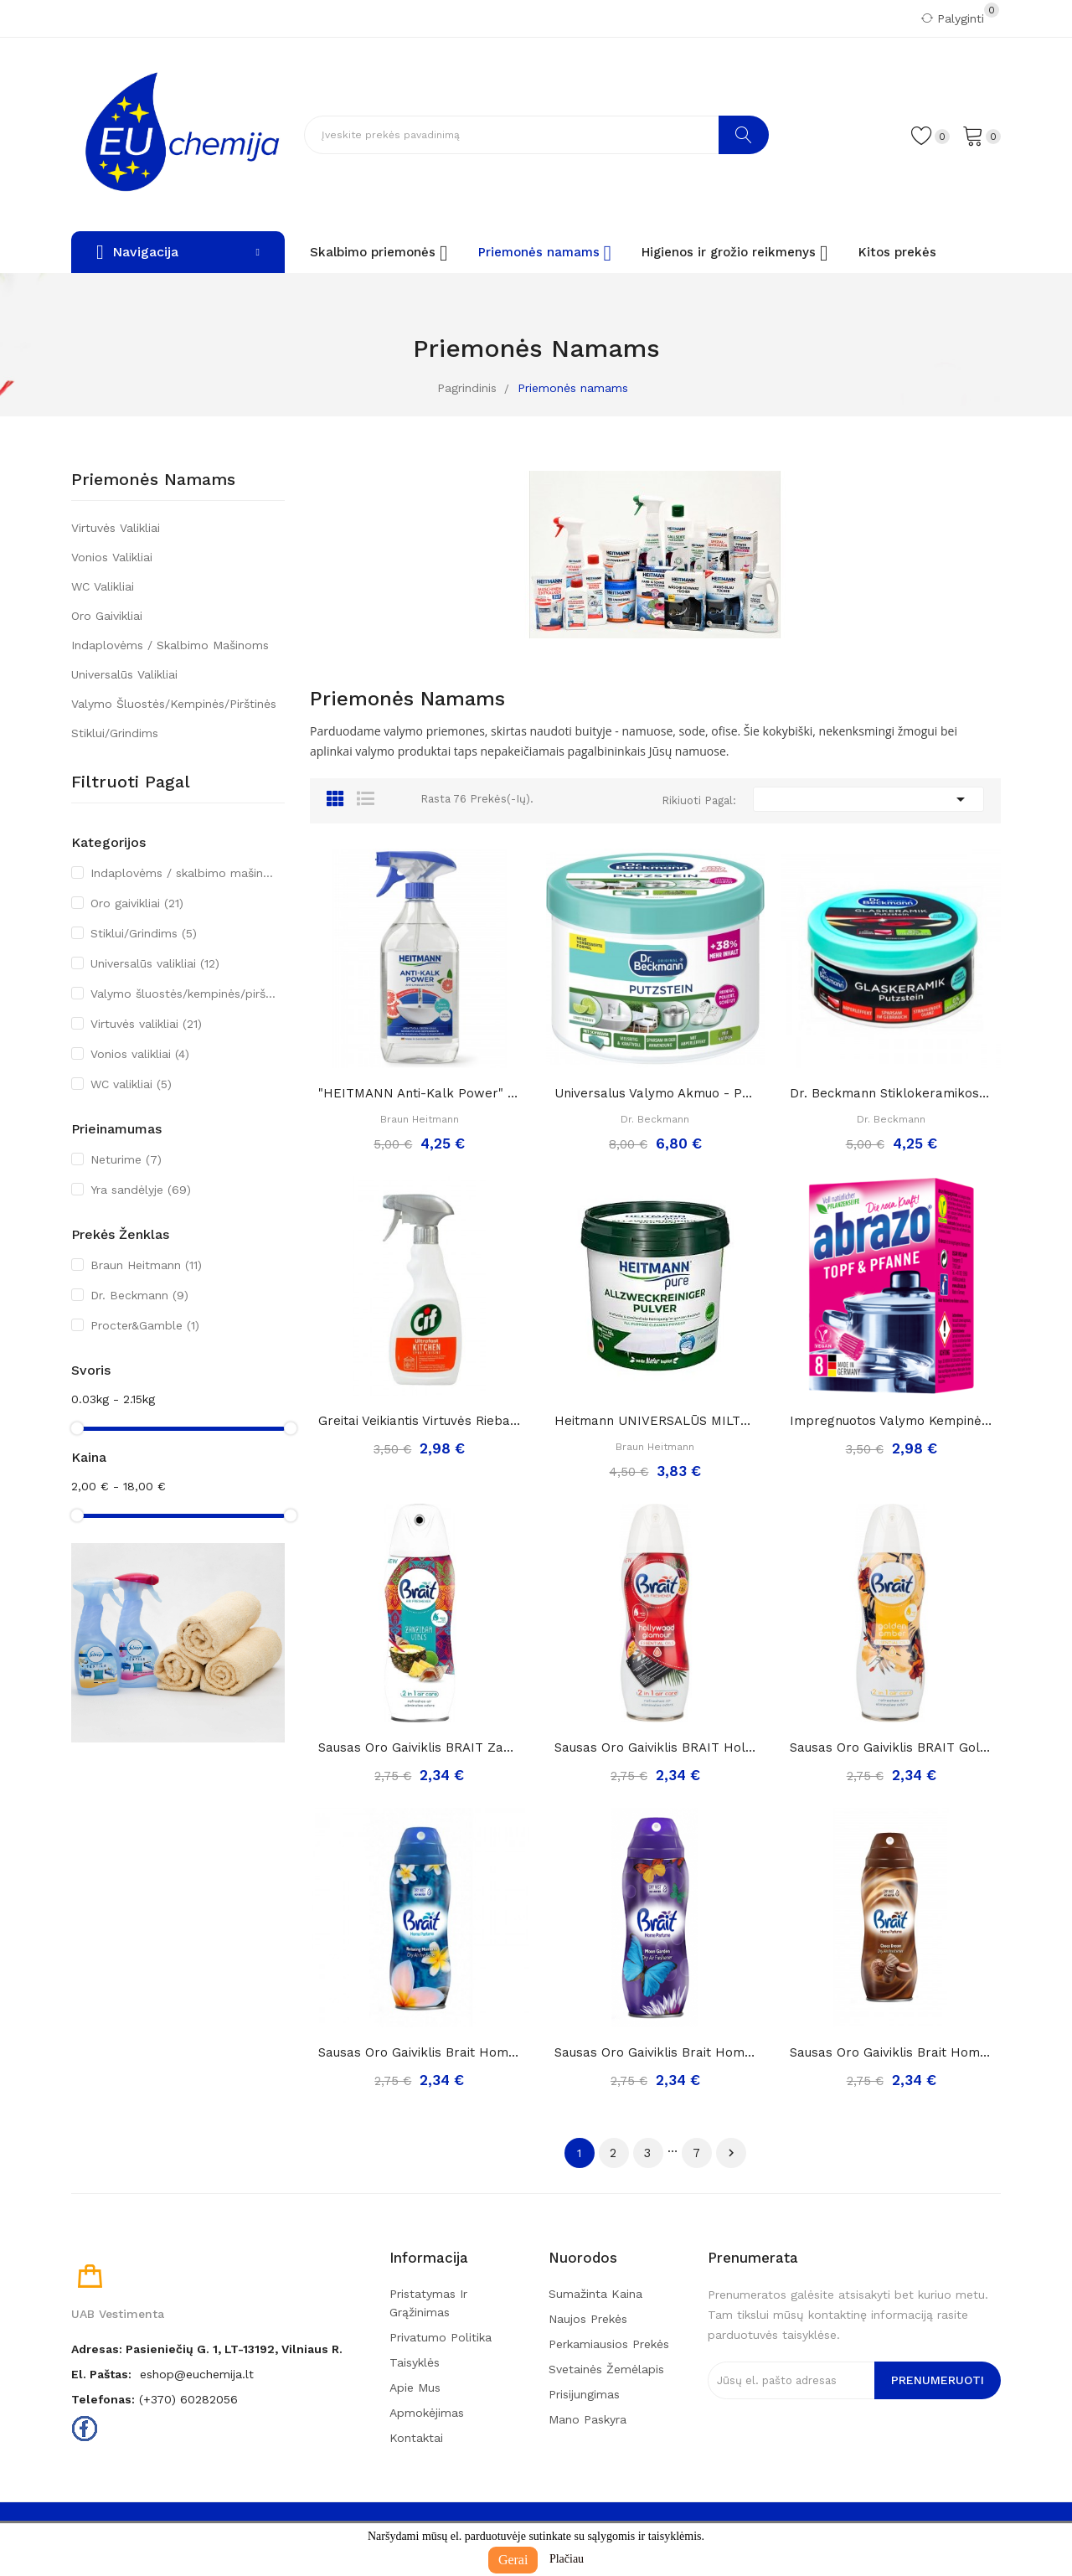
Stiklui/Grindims (114, 733)
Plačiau (566, 2559)
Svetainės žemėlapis (606, 2369)
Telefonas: (103, 2399)
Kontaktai (416, 2437)
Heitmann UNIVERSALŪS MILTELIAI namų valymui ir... (655, 1420)
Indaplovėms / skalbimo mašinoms (170, 645)
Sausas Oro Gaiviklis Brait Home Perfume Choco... (891, 2052)
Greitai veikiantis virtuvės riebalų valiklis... (419, 1420)
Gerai (513, 2560)
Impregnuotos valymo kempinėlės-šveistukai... (891, 1420)
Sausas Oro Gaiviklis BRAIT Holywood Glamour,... (655, 1747)
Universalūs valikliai (124, 674)
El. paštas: (101, 2374)
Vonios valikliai (111, 557)
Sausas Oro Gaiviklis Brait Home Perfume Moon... (655, 2052)
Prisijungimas (584, 2394)
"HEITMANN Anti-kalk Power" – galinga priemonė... (419, 1093)
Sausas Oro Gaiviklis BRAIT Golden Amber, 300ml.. (891, 1747)
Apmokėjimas (426, 2412)
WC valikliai (102, 586)
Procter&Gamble (144, 1325)
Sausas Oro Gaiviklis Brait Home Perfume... (419, 2052)
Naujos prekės (588, 2319)
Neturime (126, 1159)
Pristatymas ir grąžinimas (428, 2303)
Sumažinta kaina (595, 2293)
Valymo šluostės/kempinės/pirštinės (173, 703)
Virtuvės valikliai (115, 527)
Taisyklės (414, 2362)
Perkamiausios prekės (609, 2344)
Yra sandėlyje (140, 1189)
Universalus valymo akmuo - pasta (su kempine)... (655, 1093)
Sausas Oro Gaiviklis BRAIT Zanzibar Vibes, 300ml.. (419, 1747)
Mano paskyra (587, 2419)
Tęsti (731, 2152)
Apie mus (415, 2387)
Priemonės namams (153, 480)
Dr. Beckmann (139, 1295)
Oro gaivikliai (106, 615)
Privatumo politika (440, 2337)
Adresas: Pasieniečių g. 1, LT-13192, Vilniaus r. (207, 2349)
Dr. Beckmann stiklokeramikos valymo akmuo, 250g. (891, 1093)
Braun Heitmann (146, 1265)
